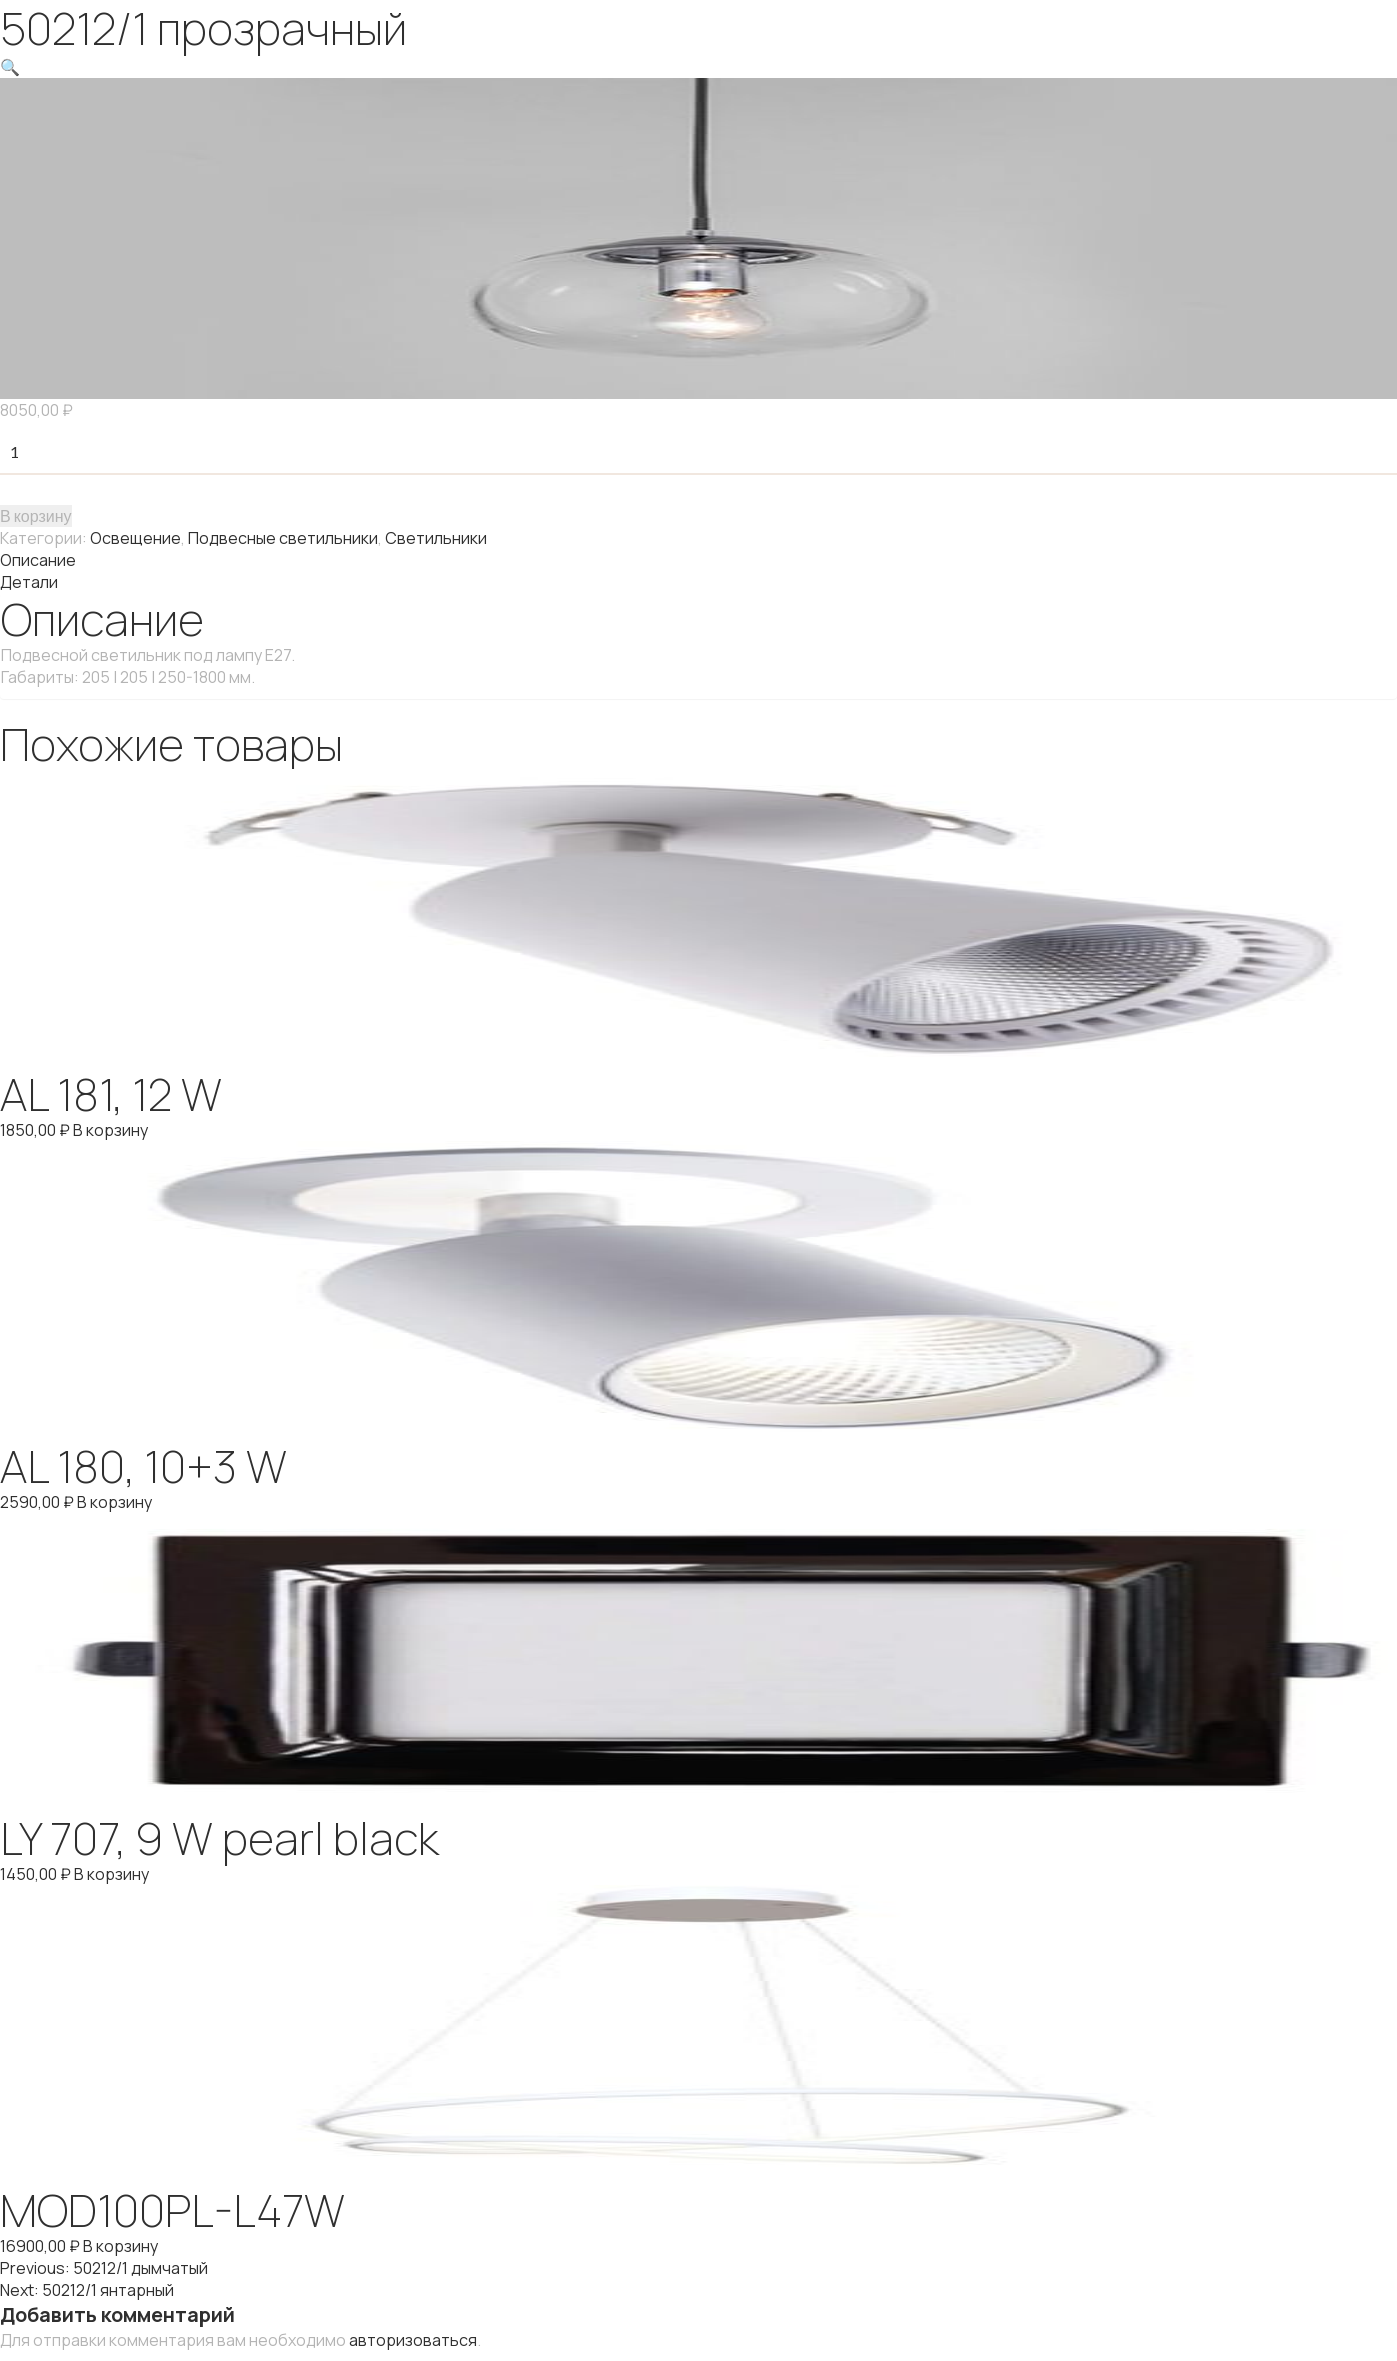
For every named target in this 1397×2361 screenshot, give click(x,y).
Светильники (436, 538)
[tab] (698, 560)
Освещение (135, 538)
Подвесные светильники (283, 538)
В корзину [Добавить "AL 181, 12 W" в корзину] (110, 1130)
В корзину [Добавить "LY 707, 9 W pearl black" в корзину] (111, 1874)
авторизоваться (413, 2340)
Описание (38, 560)
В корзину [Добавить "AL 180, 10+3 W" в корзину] (114, 1502)
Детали (29, 582)
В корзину (36, 515)
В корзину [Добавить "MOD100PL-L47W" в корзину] (120, 2246)
